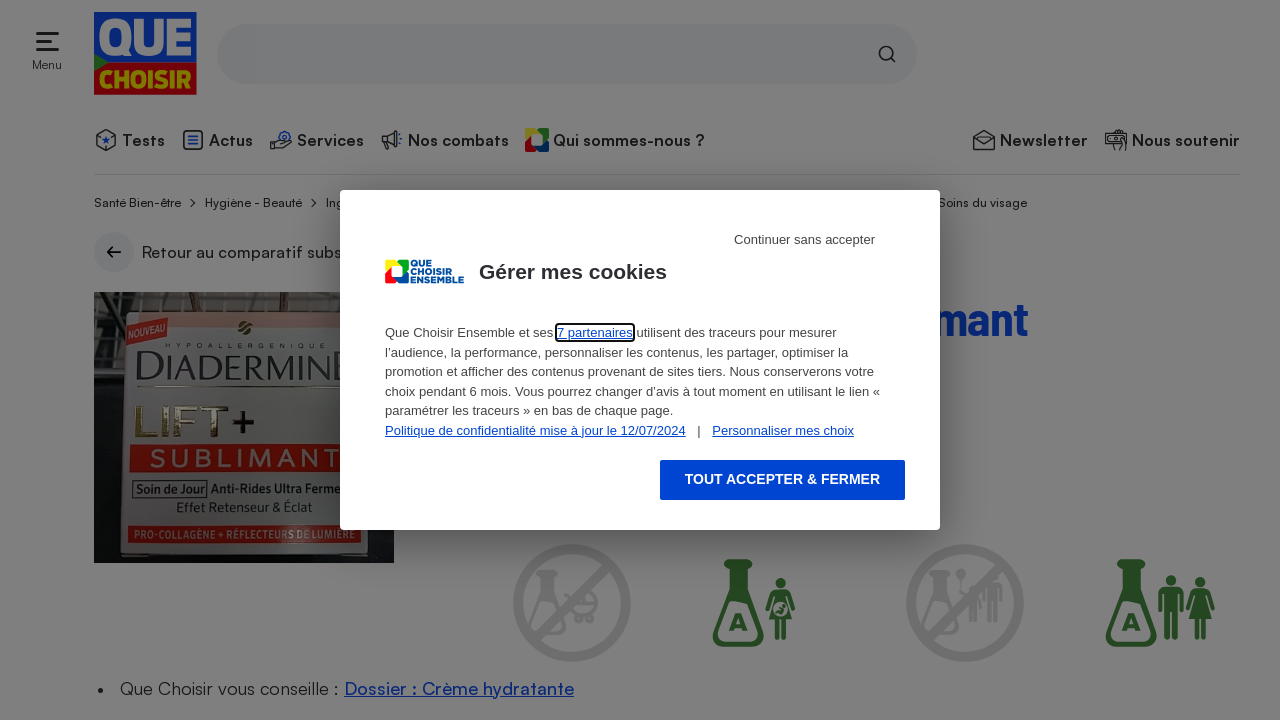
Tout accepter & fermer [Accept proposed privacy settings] (782, 479)
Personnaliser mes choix (783, 430)
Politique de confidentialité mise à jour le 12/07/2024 (535, 430)
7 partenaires (595, 332)
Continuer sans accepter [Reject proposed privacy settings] (804, 239)
